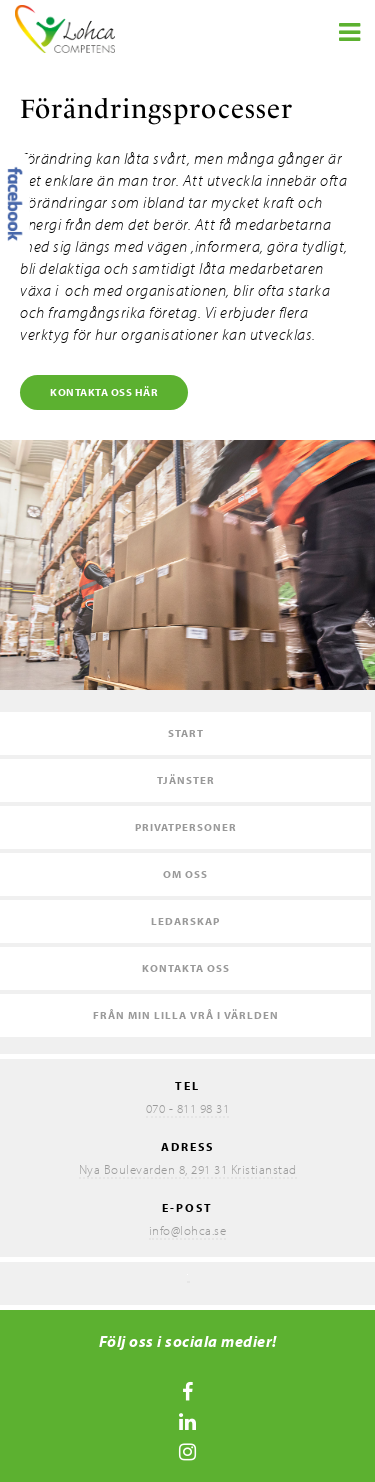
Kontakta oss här (104, 392)
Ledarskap (185, 921)
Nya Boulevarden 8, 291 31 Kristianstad (188, 1169)
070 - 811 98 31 (188, 1108)
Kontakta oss (186, 968)
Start (186, 733)
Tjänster (186, 780)
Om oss (185, 874)
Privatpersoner (186, 827)
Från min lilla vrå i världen (186, 1015)
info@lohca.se (188, 1230)
